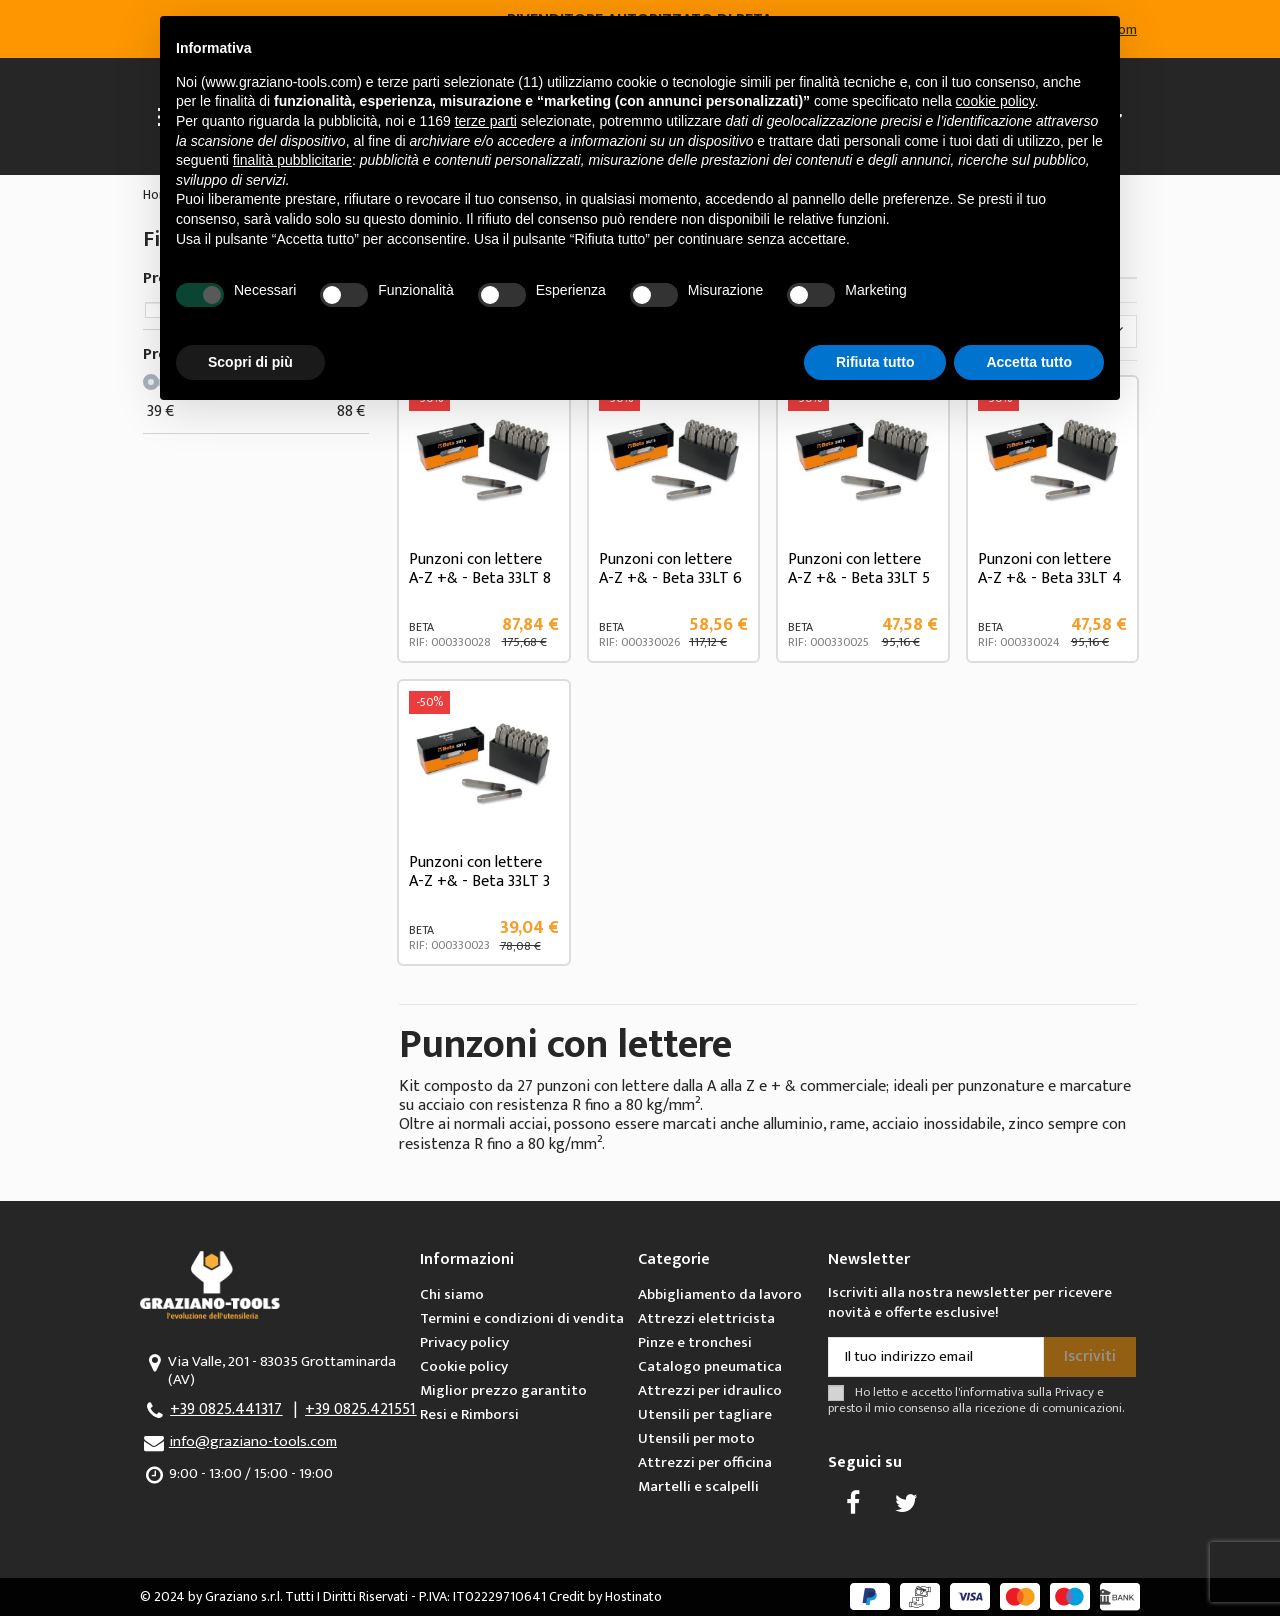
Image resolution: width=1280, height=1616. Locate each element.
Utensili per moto (696, 1438)
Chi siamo (452, 1294)
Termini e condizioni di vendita (522, 1318)
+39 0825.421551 (360, 1409)
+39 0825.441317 (226, 1409)
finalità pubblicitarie (292, 160)
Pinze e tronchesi (695, 1342)
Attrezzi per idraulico (710, 1390)
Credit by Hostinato (605, 1596)
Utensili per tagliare (705, 1414)
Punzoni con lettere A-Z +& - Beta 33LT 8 (480, 569)
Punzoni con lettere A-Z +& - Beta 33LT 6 (670, 569)
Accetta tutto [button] (1029, 362)
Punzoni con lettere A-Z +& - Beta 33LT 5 (859, 569)
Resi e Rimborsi (469, 1414)
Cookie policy (464, 1366)
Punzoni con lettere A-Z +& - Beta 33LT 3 (479, 872)
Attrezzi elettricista (706, 1318)
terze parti (486, 121)
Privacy (1074, 1392)
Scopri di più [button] (250, 362)
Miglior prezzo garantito (503, 1390)
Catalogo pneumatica (710, 1366)
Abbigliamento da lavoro (720, 1294)
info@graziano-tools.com (253, 1441)
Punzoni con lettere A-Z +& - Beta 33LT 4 (1050, 569)
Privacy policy (464, 1342)
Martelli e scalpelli (698, 1486)
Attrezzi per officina (705, 1462)
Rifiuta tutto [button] (875, 362)
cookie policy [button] (995, 101)
